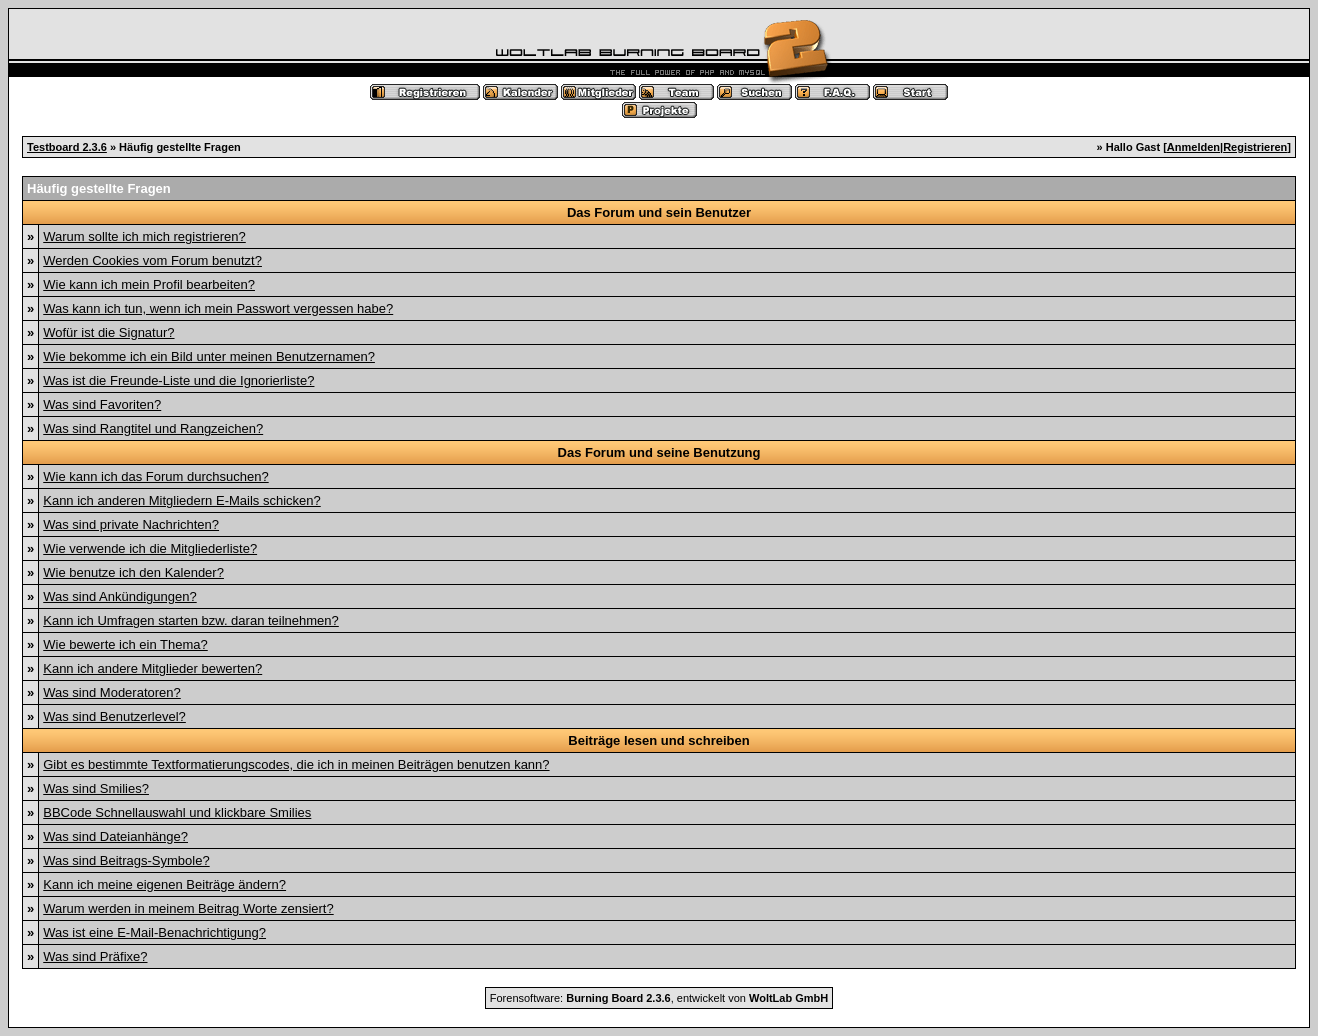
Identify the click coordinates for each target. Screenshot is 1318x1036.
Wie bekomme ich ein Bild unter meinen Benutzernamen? (209, 356)
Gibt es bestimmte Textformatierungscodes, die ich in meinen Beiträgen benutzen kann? (296, 764)
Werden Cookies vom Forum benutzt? (152, 260)
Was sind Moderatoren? (112, 692)
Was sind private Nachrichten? (131, 524)
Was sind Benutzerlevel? (114, 716)
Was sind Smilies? (96, 788)
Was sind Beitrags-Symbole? (126, 860)
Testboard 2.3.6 (67, 147)
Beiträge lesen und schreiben (658, 740)
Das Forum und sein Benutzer (659, 212)
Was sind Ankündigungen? (119, 596)
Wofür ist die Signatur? (108, 332)
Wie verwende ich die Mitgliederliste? (150, 548)
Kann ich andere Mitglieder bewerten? (152, 668)
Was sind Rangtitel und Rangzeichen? (153, 428)
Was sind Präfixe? (95, 956)
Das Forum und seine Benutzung (659, 452)
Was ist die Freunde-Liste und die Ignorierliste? (178, 380)
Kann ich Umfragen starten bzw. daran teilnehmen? (191, 620)
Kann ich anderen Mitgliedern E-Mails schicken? (181, 500)
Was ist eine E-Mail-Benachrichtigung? (154, 932)
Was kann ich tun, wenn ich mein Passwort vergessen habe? (218, 308)
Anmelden (1193, 147)
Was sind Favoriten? (102, 404)
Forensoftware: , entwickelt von (659, 998)
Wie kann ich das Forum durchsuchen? (155, 476)
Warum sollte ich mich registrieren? (144, 236)
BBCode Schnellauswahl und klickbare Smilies (177, 812)
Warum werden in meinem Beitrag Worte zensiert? (188, 908)
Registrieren (1255, 147)
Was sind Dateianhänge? (115, 836)
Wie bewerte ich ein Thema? (125, 644)
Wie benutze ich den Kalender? (133, 572)
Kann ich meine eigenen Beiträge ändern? (164, 884)
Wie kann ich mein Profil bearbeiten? (149, 284)
